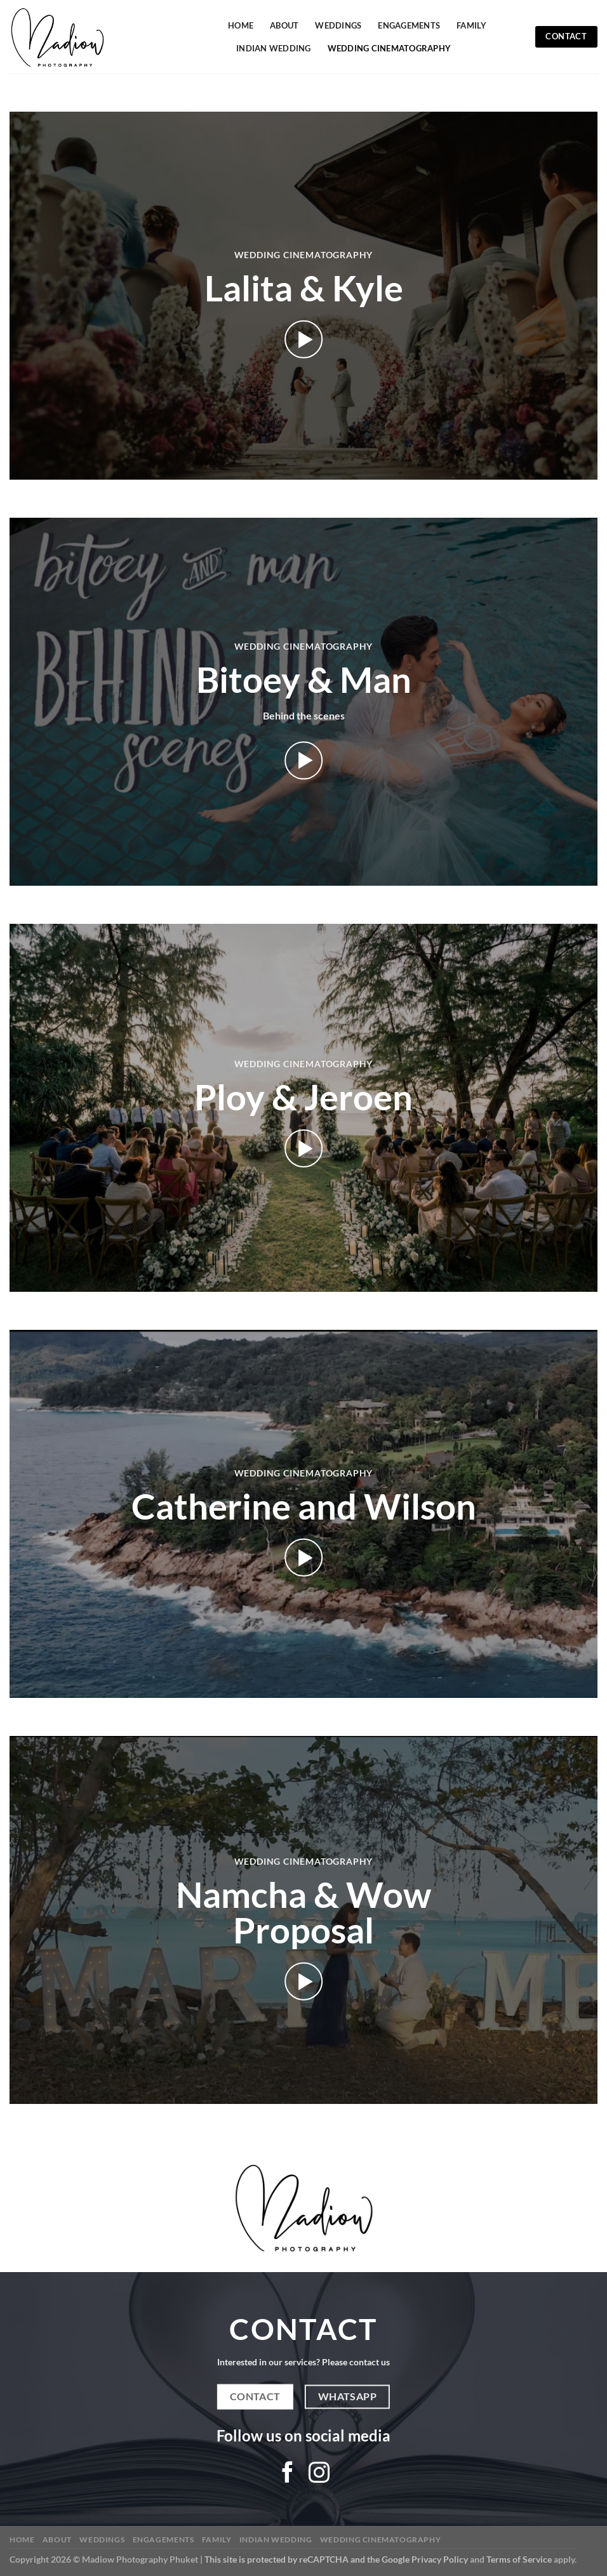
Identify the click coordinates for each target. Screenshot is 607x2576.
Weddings (338, 25)
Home (240, 25)
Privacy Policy (439, 2559)
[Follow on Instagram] (319, 2473)
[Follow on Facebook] (287, 2473)
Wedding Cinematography (389, 48)
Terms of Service (519, 2559)
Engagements (409, 25)
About (284, 25)
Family (472, 25)
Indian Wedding (273, 48)
